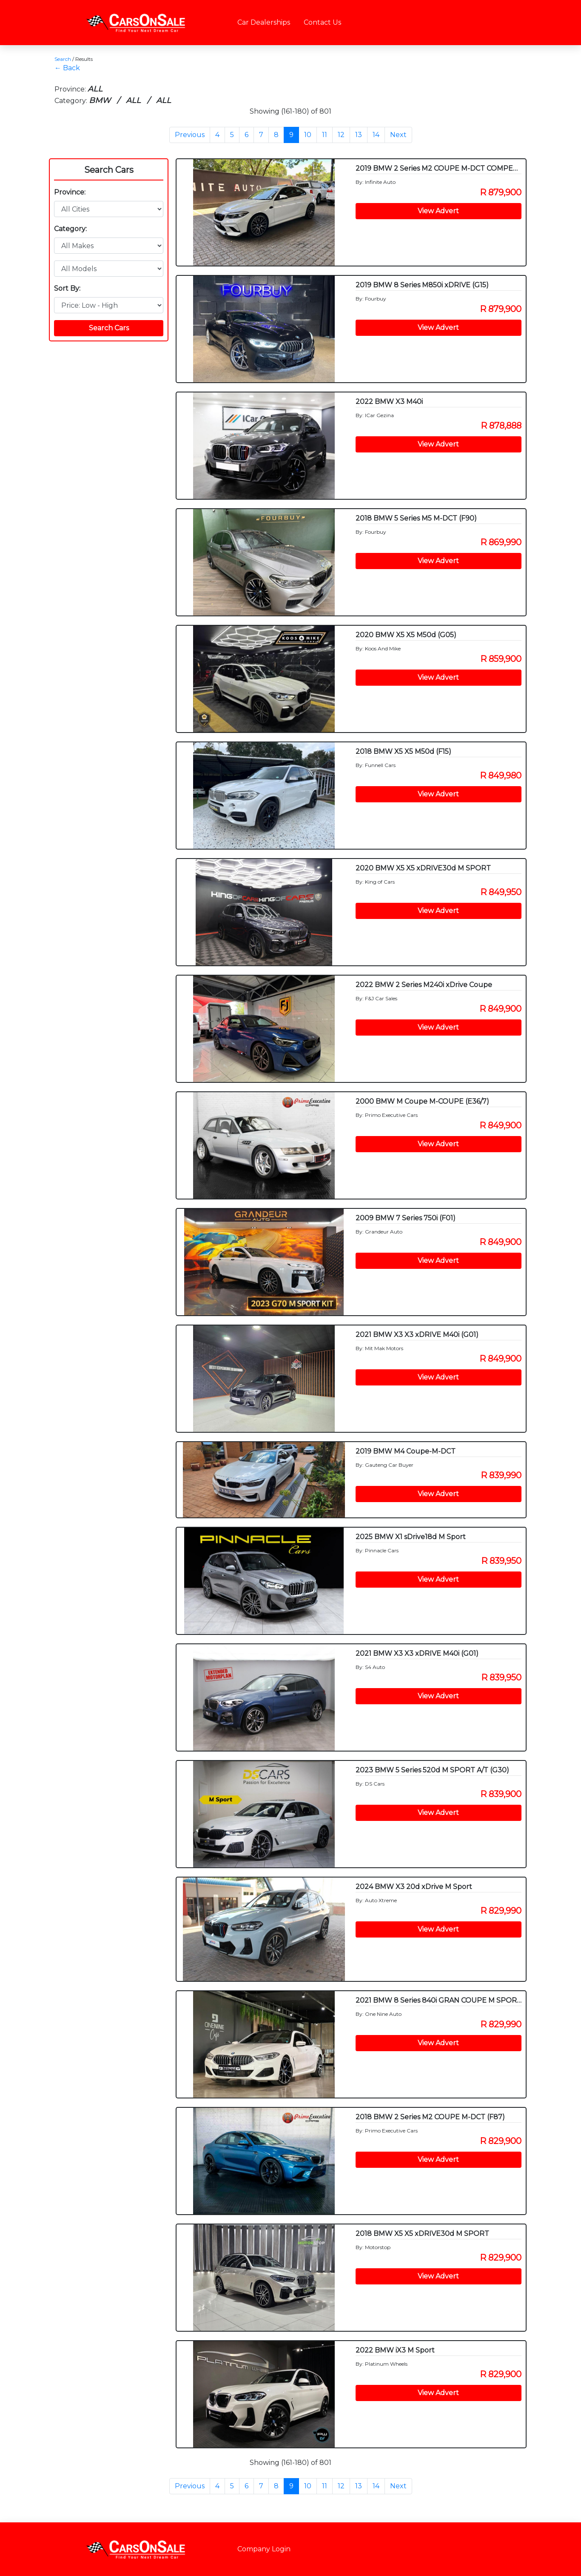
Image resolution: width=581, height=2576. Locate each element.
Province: (69, 192)
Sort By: (67, 288)
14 (376, 135)
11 (324, 135)
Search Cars (109, 170)
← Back (67, 68)
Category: (70, 229)
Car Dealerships (263, 22)
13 (358, 135)
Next (398, 135)
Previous (190, 135)
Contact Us (322, 22)
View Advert (438, 211)
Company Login (263, 2549)
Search (62, 59)
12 (341, 135)
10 (307, 135)
